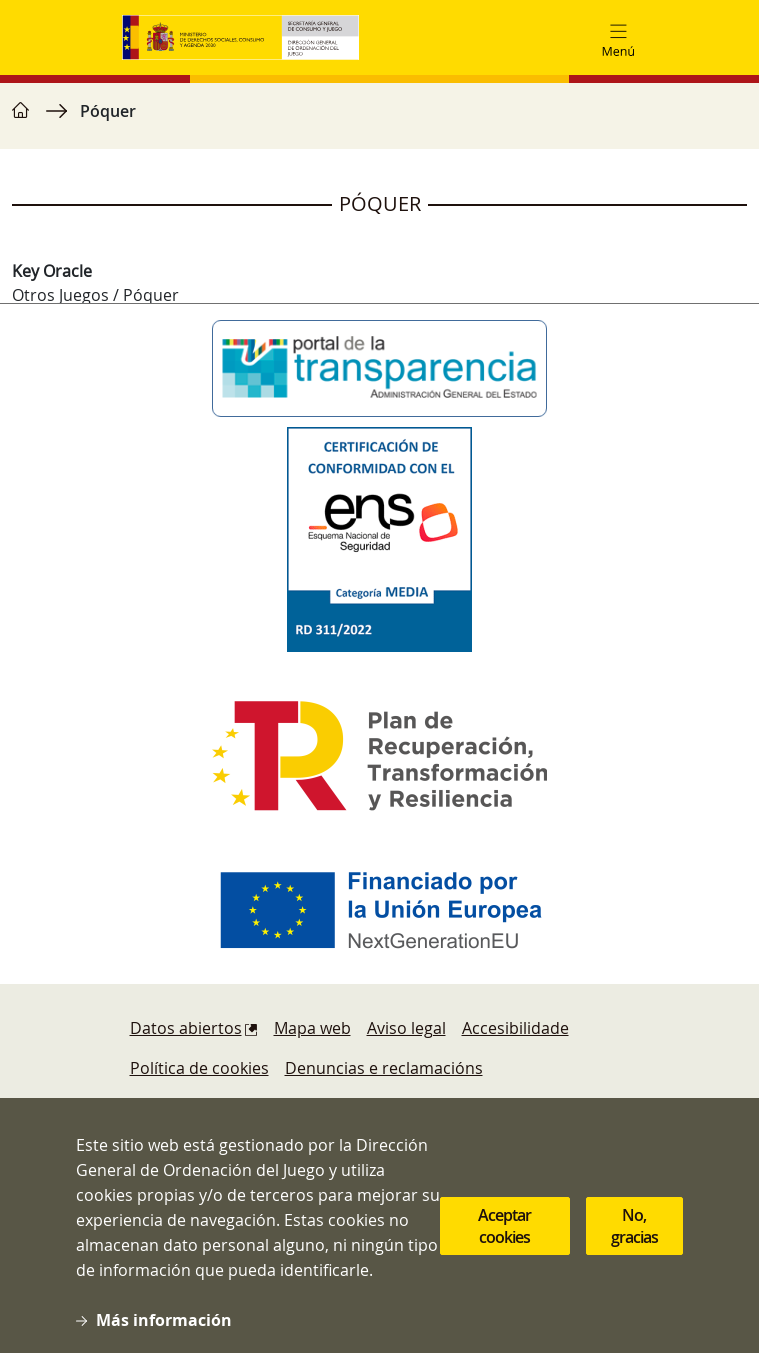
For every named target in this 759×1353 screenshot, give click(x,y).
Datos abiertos (186, 1028)
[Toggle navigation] (618, 38)
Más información (164, 1327)
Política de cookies (199, 1068)
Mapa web (312, 1028)
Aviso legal (406, 1028)
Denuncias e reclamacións (384, 1068)
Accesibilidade (515, 1028)
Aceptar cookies (504, 1233)
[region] (379, 121)
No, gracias (634, 1233)
